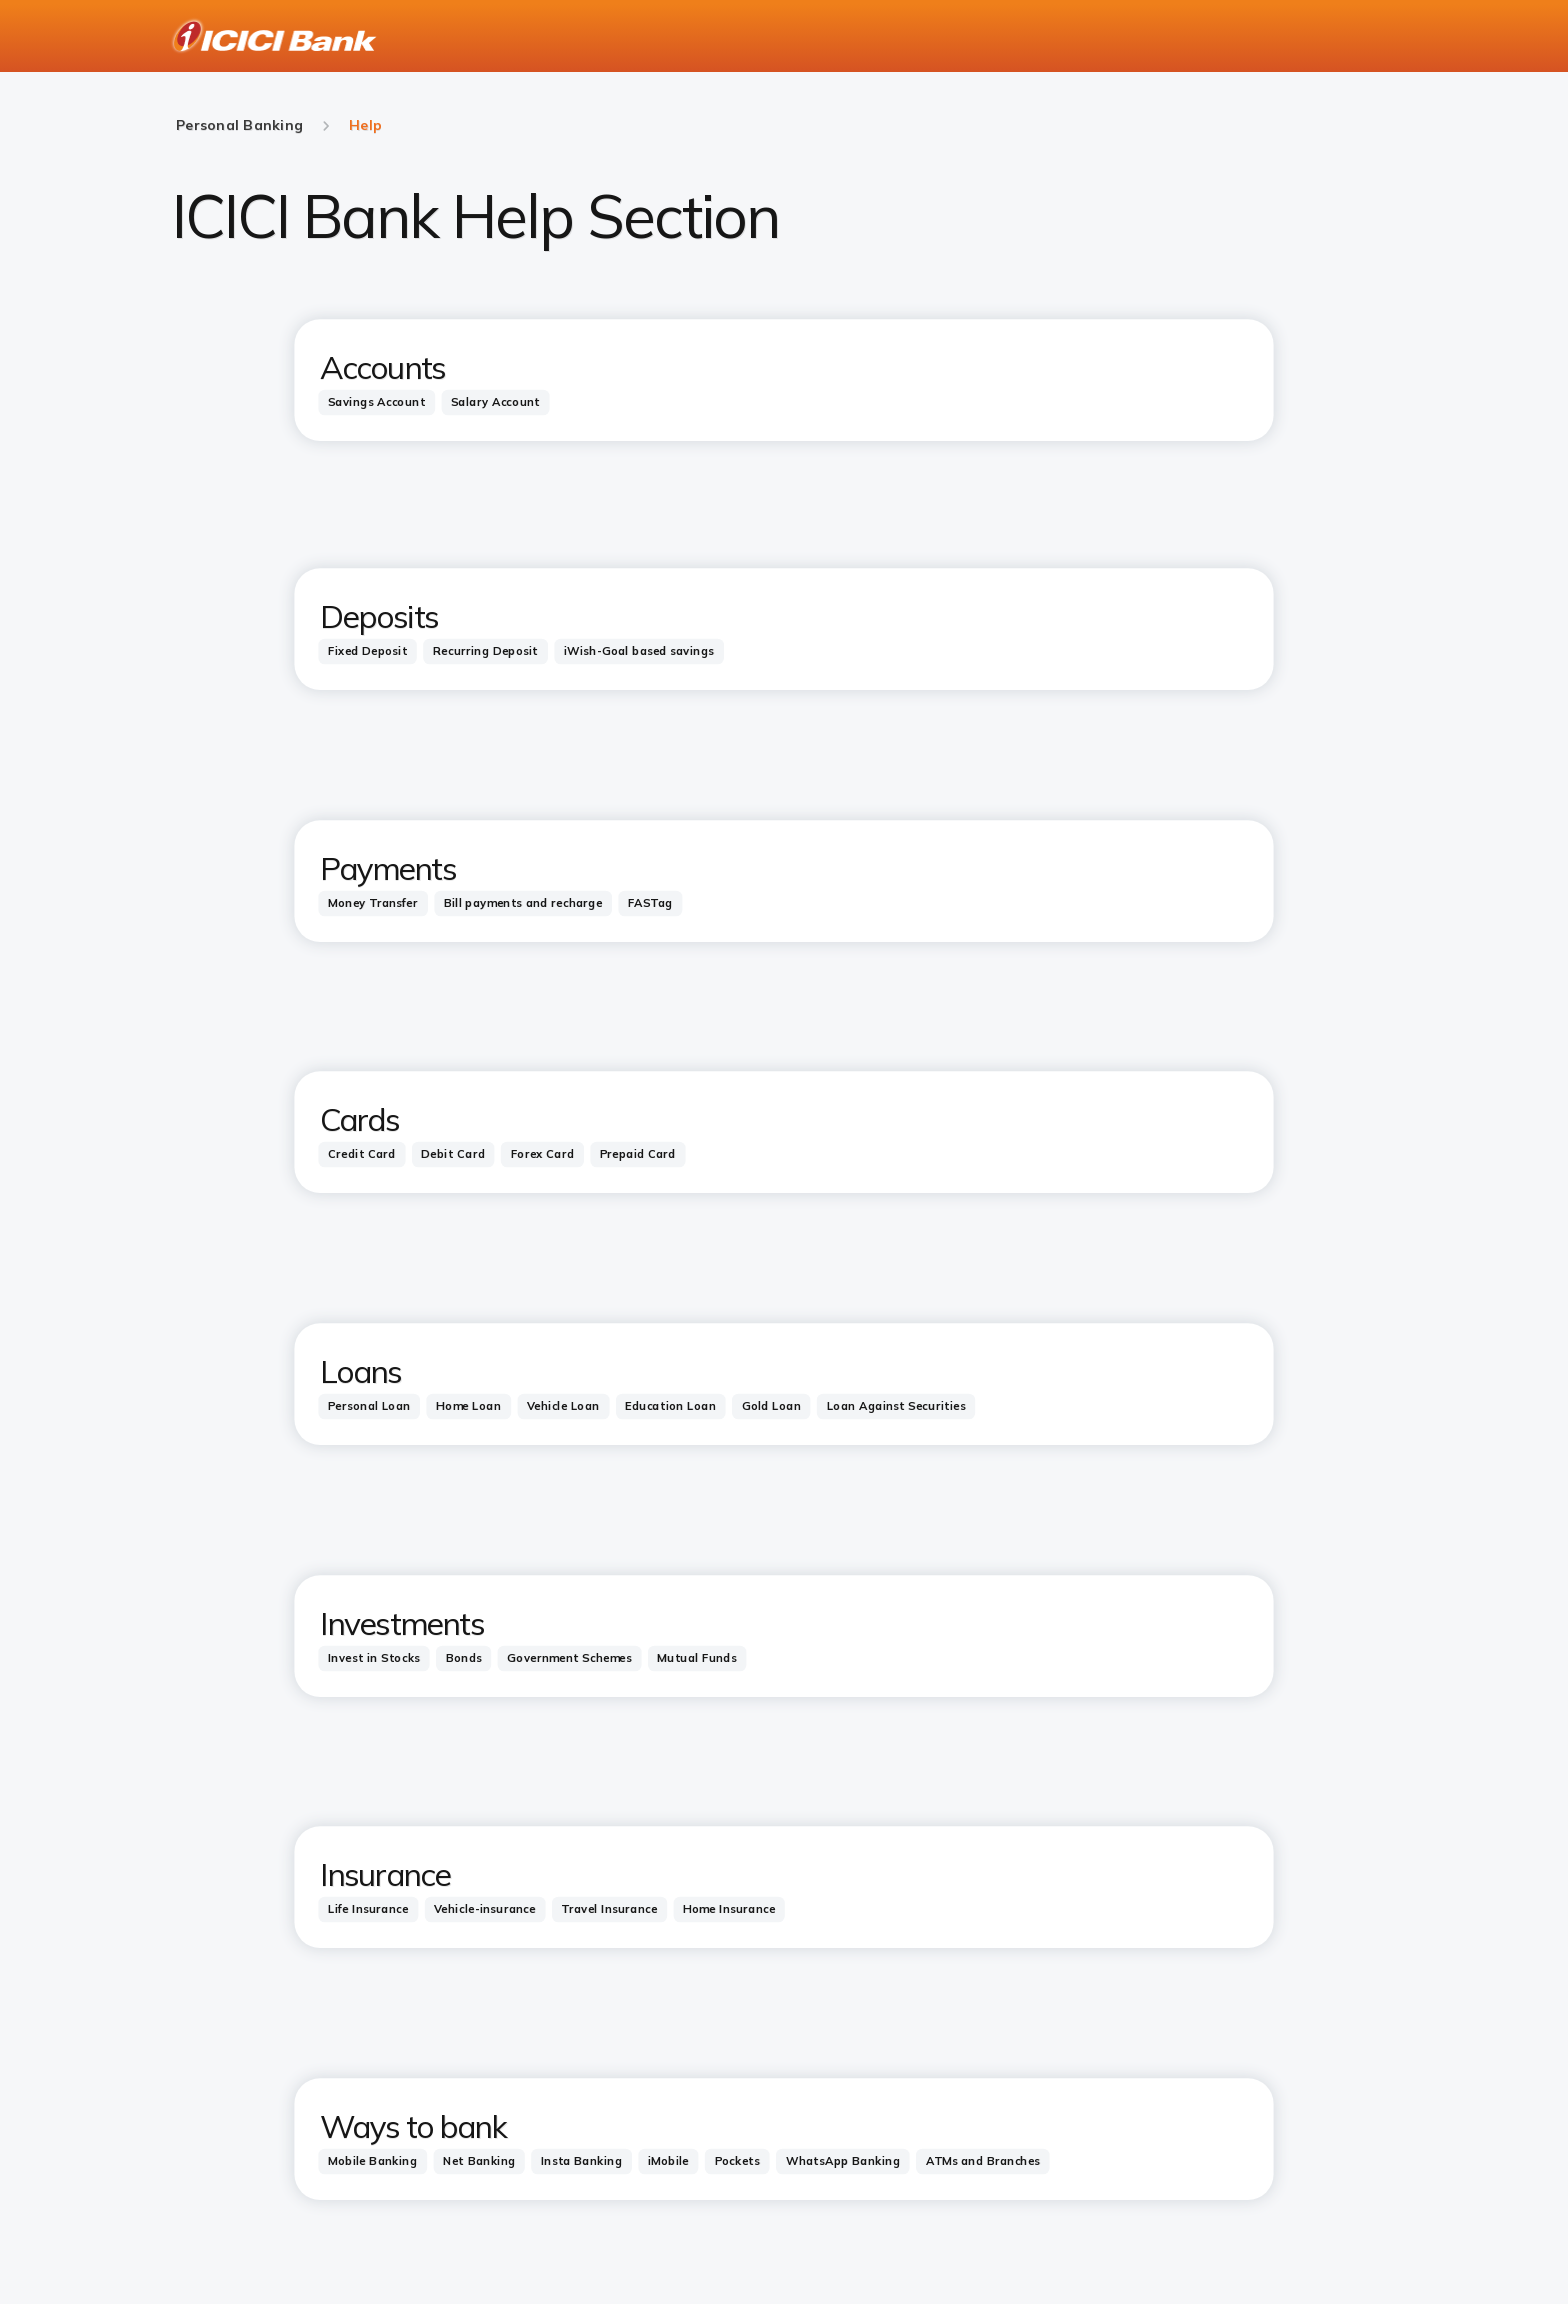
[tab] (376, 401)
